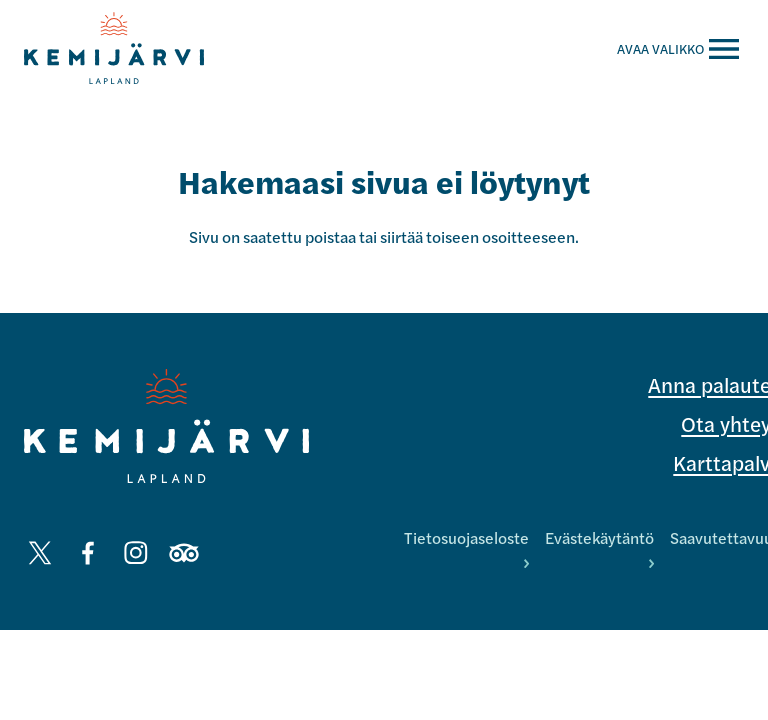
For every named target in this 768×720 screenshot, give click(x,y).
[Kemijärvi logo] (166, 426)
